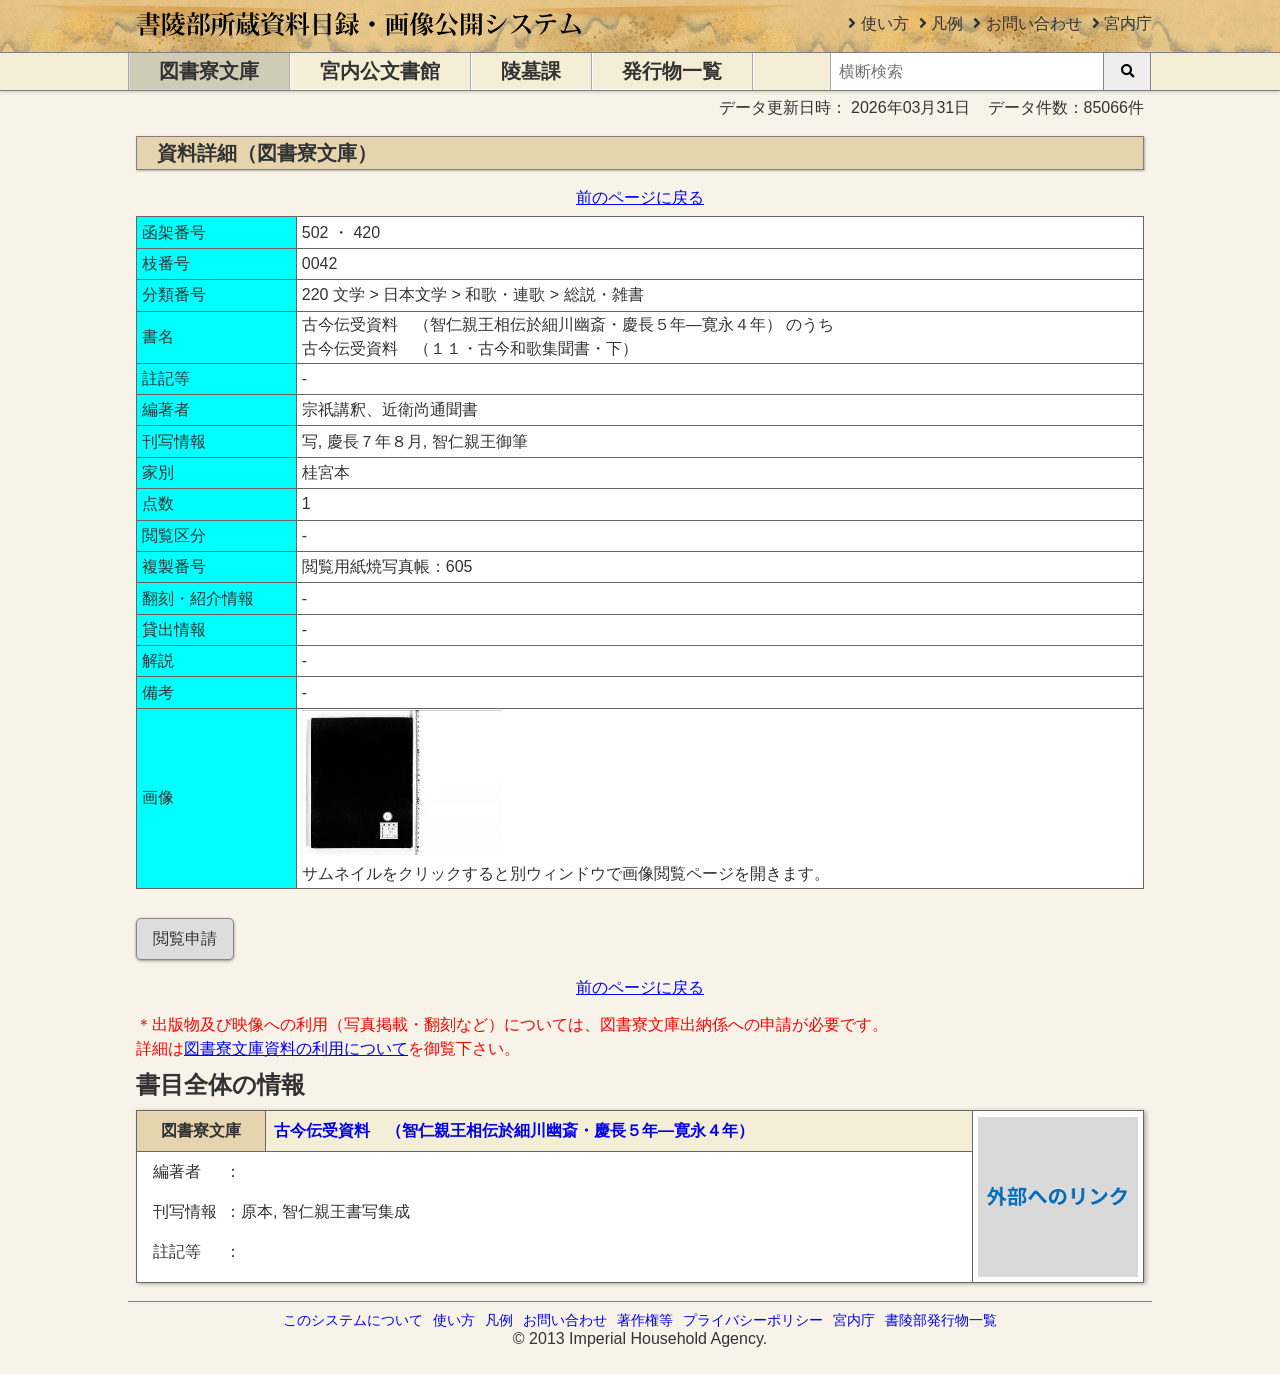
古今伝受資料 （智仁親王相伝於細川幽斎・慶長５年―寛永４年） (514, 1130)
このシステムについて (353, 1320)
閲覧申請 (185, 938)
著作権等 (645, 1320)
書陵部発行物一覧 (941, 1320)
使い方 (885, 23)
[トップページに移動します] (360, 42)
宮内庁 (1128, 23)
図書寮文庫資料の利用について (296, 1048)
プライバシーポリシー (753, 1320)
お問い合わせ (1034, 23)
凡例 (947, 23)
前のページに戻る (640, 197)
